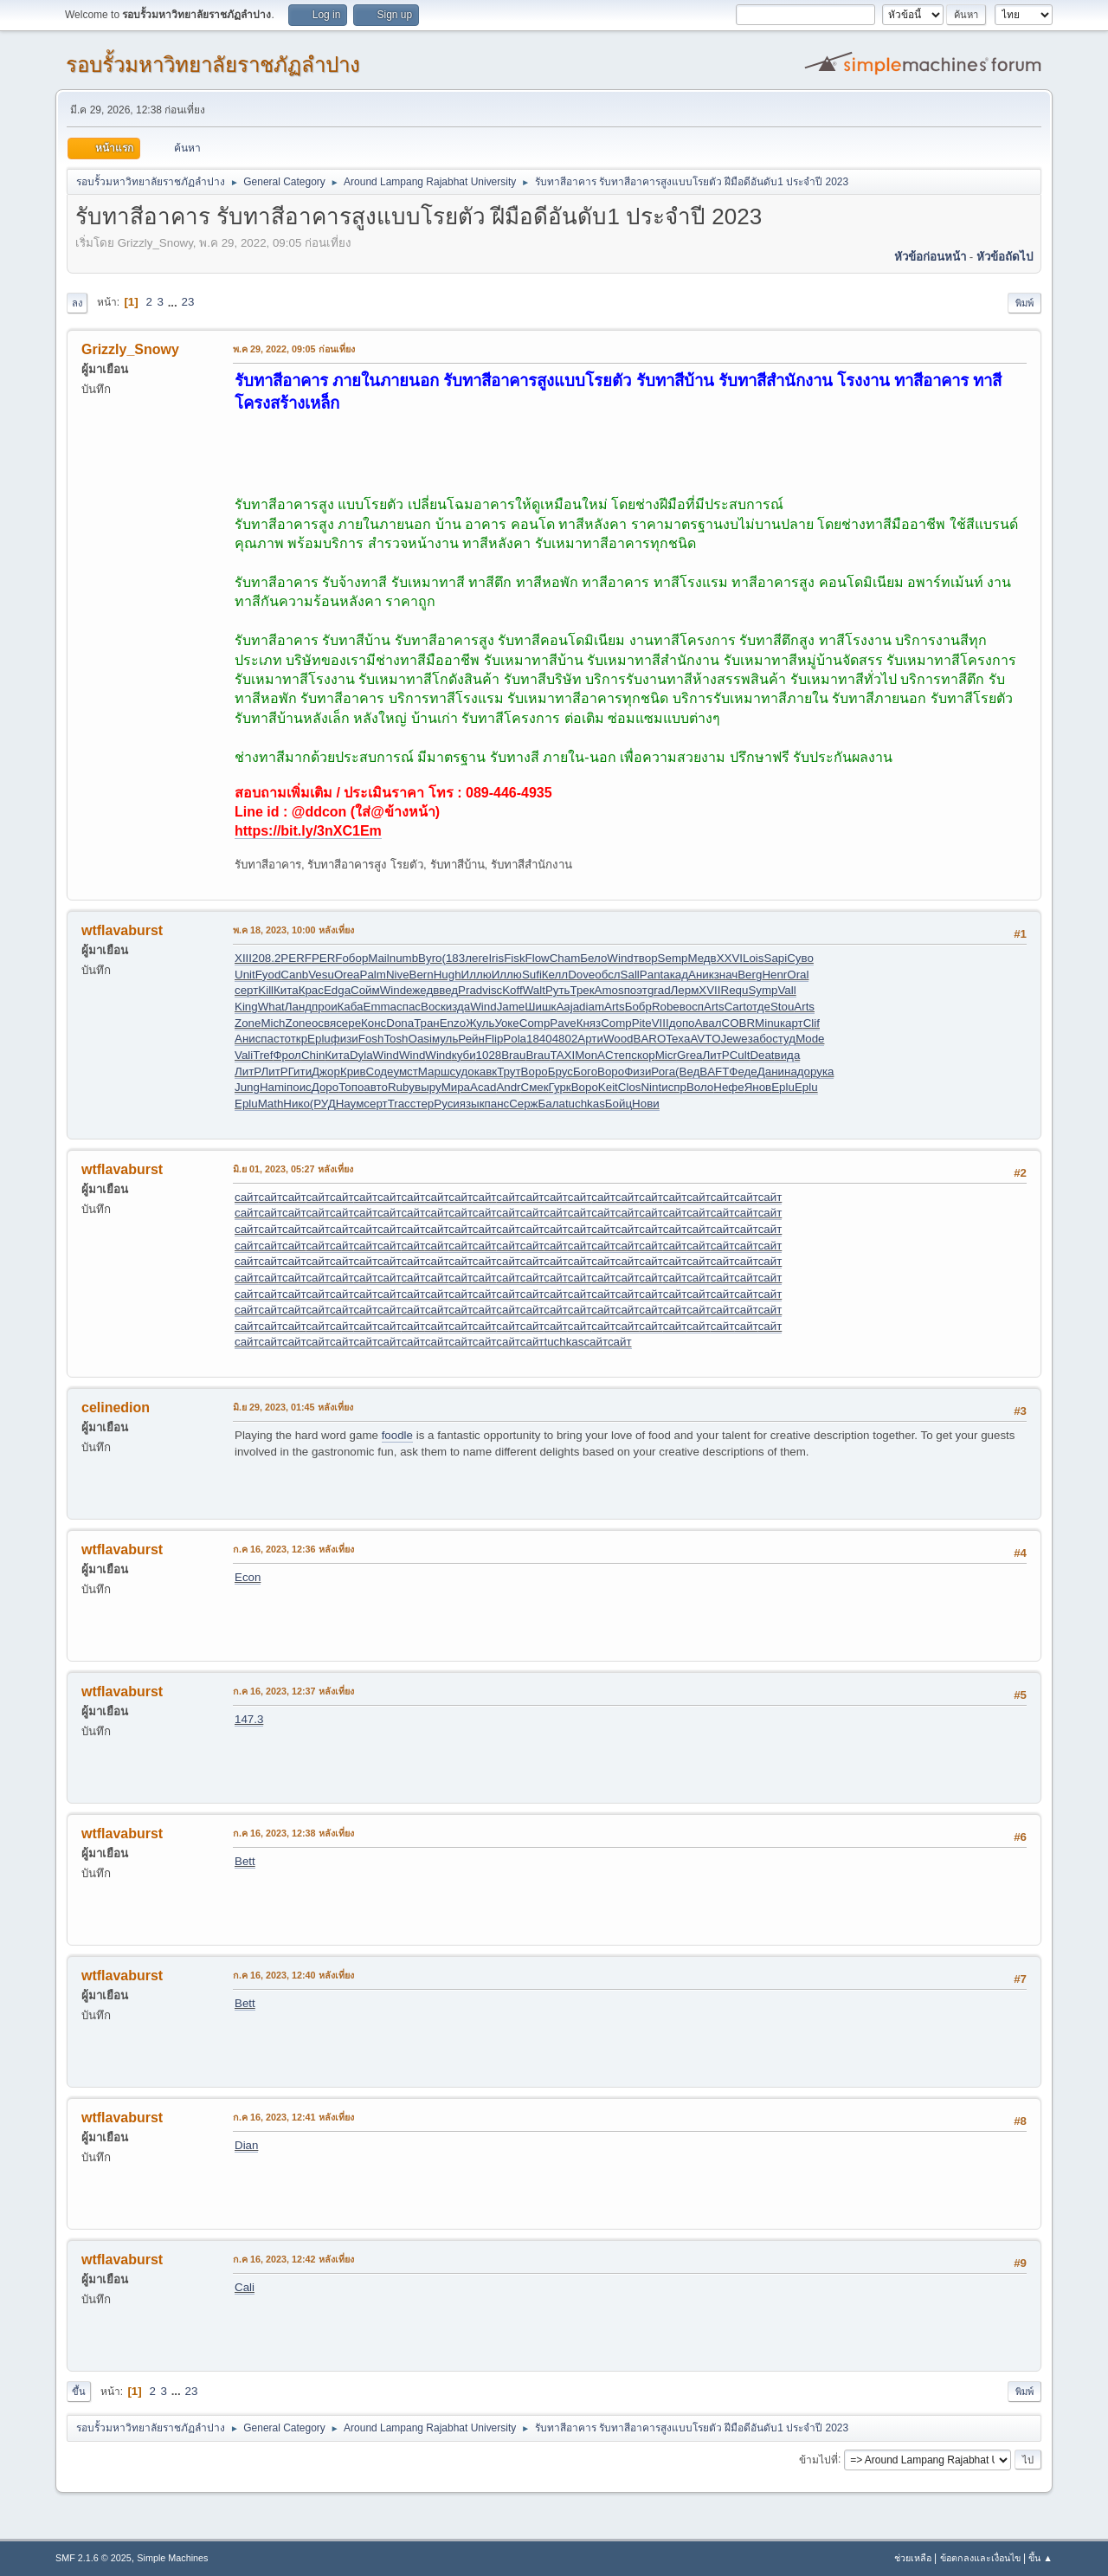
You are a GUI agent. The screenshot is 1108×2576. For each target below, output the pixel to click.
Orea (347, 974)
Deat (762, 1055)
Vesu (321, 974)
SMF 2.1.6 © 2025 (93, 2558)
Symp (762, 990)
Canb (294, 974)
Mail (378, 958)
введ (445, 990)
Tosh (395, 1038)
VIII (660, 1023)
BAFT (714, 1071)
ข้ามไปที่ (818, 2459)
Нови (646, 1103)
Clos (629, 1087)
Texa (678, 1038)
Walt (534, 990)
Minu (767, 1023)
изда (458, 1006)
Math (271, 1103)
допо (682, 1023)
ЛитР (716, 1055)
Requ (735, 990)
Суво (800, 958)
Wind (620, 958)
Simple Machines (172, 2558)
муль (445, 1038)
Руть (557, 990)
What (271, 1006)
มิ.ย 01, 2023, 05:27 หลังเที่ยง (293, 1169)
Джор (326, 1071)
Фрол (286, 1055)
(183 (454, 958)
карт (791, 1023)
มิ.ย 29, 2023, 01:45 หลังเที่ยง (293, 1407)
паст (272, 1038)
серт (246, 990)
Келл (555, 974)
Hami (273, 1087)
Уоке (506, 1023)
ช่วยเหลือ (912, 2558)
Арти (590, 1038)
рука (822, 1071)
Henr (774, 974)
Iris (496, 958)
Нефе (728, 1087)
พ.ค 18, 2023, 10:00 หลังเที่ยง (293, 930)
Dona (400, 1023)
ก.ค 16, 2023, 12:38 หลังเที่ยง (293, 1833)
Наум (350, 1103)
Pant (651, 974)
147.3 (249, 1719)
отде (758, 1006)
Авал (708, 1023)
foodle (397, 1435)
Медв (701, 958)
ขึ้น (79, 2391)
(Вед (687, 1071)
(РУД (323, 1103)
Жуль (480, 1023)
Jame (511, 1006)
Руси (447, 1103)
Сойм (365, 990)
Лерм (685, 990)
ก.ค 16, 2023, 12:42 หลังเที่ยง (293, 2259)
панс (497, 1103)
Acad (483, 1087)
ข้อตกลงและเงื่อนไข (980, 2558)
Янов (757, 1087)
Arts (614, 1006)
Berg (750, 974)
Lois (753, 958)
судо (462, 1071)
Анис (248, 1038)
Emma (380, 1006)
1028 (489, 1055)
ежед (419, 990)
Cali (244, 2287)
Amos (609, 990)
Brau (513, 1055)
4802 (565, 1038)
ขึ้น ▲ (1040, 2558)
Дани (770, 1071)
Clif (811, 1023)
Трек (582, 990)
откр (296, 1038)
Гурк (560, 1087)
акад (675, 974)
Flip (494, 1038)
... (174, 301)
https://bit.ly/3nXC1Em (308, 830)
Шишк (540, 1006)
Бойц (618, 1103)
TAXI (563, 1055)
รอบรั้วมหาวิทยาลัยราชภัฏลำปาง (213, 64)
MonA (590, 1055)
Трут (508, 1071)
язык (472, 1103)
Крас (311, 990)
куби (464, 1055)
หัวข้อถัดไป (1004, 256)
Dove (581, 974)
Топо (351, 1087)
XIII (243, 958)
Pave (563, 1023)
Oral (797, 974)
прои (325, 1006)
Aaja (567, 1006)
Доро (325, 1087)
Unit (245, 974)
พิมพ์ (1024, 303)
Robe (666, 1006)
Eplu (319, 1038)
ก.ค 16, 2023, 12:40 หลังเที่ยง (293, 1975)
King (246, 1006)
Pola (514, 1038)
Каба (351, 1006)
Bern (421, 974)
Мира (455, 1087)
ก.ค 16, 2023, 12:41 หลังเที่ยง (293, 2117)
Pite (642, 1023)
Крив (353, 1071)
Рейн (471, 1038)
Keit (608, 1087)
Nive (397, 974)
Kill (266, 990)
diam (591, 1006)
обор (355, 958)
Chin (313, 1055)
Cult (740, 1055)
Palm (373, 974)
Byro (429, 958)
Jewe (734, 1038)
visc (492, 990)
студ (784, 1038)
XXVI (730, 958)
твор (646, 958)
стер (422, 1103)
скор (642, 1055)
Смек (535, 1087)
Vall (786, 990)
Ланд (298, 1006)
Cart (735, 1006)
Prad (470, 990)
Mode (810, 1038)
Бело (593, 958)
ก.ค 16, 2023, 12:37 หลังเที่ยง (293, 1691)
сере (348, 1023)
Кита (286, 990)
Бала (551, 1103)
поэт (635, 990)
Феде (743, 1071)
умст (405, 1071)
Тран (427, 1023)
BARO (650, 1038)
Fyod (268, 974)
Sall (630, 974)
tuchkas (585, 1103)
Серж (523, 1103)
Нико (296, 1103)
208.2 (266, 958)
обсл (607, 974)
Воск (433, 1006)
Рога (663, 1071)
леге (476, 958)
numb (404, 958)
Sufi (532, 974)
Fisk (514, 958)
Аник (701, 974)
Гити (300, 1071)
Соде (380, 1071)
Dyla (361, 1055)
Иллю (476, 974)
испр (673, 1087)
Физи (637, 1071)
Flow (537, 958)
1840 (539, 1038)
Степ (618, 1055)
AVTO (705, 1038)
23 (187, 301)
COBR (739, 1023)
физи (344, 1038)
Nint (651, 1087)
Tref (263, 1055)
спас (408, 1006)
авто (376, 1087)
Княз (589, 1023)
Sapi (776, 958)
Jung (247, 1087)
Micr (666, 1055)
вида (788, 1055)
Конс (373, 1023)
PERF (296, 958)
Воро (534, 1071)
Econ (248, 1577)
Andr (508, 1087)
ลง (77, 303)
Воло (699, 1087)
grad (659, 990)
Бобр (638, 1006)
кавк (485, 1071)
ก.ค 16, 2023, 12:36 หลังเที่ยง (293, 1549)
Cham (565, 958)
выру (428, 1087)
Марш (434, 1071)
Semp (673, 958)
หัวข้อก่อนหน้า (930, 256)
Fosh (371, 1038)
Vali (244, 1055)
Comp (535, 1023)
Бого (585, 1071)
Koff (512, 990)
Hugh (447, 974)
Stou (782, 1006)
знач (726, 974)
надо (797, 1071)
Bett (245, 1861)
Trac (399, 1103)
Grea (690, 1055)
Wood (618, 1038)
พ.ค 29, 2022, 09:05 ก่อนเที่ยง (294, 349)
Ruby (401, 1087)
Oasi (420, 1038)
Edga (337, 990)
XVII (709, 990)
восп (692, 1006)
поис (299, 1087)
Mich (273, 1023)
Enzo (453, 1023)
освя (324, 1023)
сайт (246, 1197)
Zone (248, 1023)
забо (760, 1038)
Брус (560, 1071)
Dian (246, 2145)
